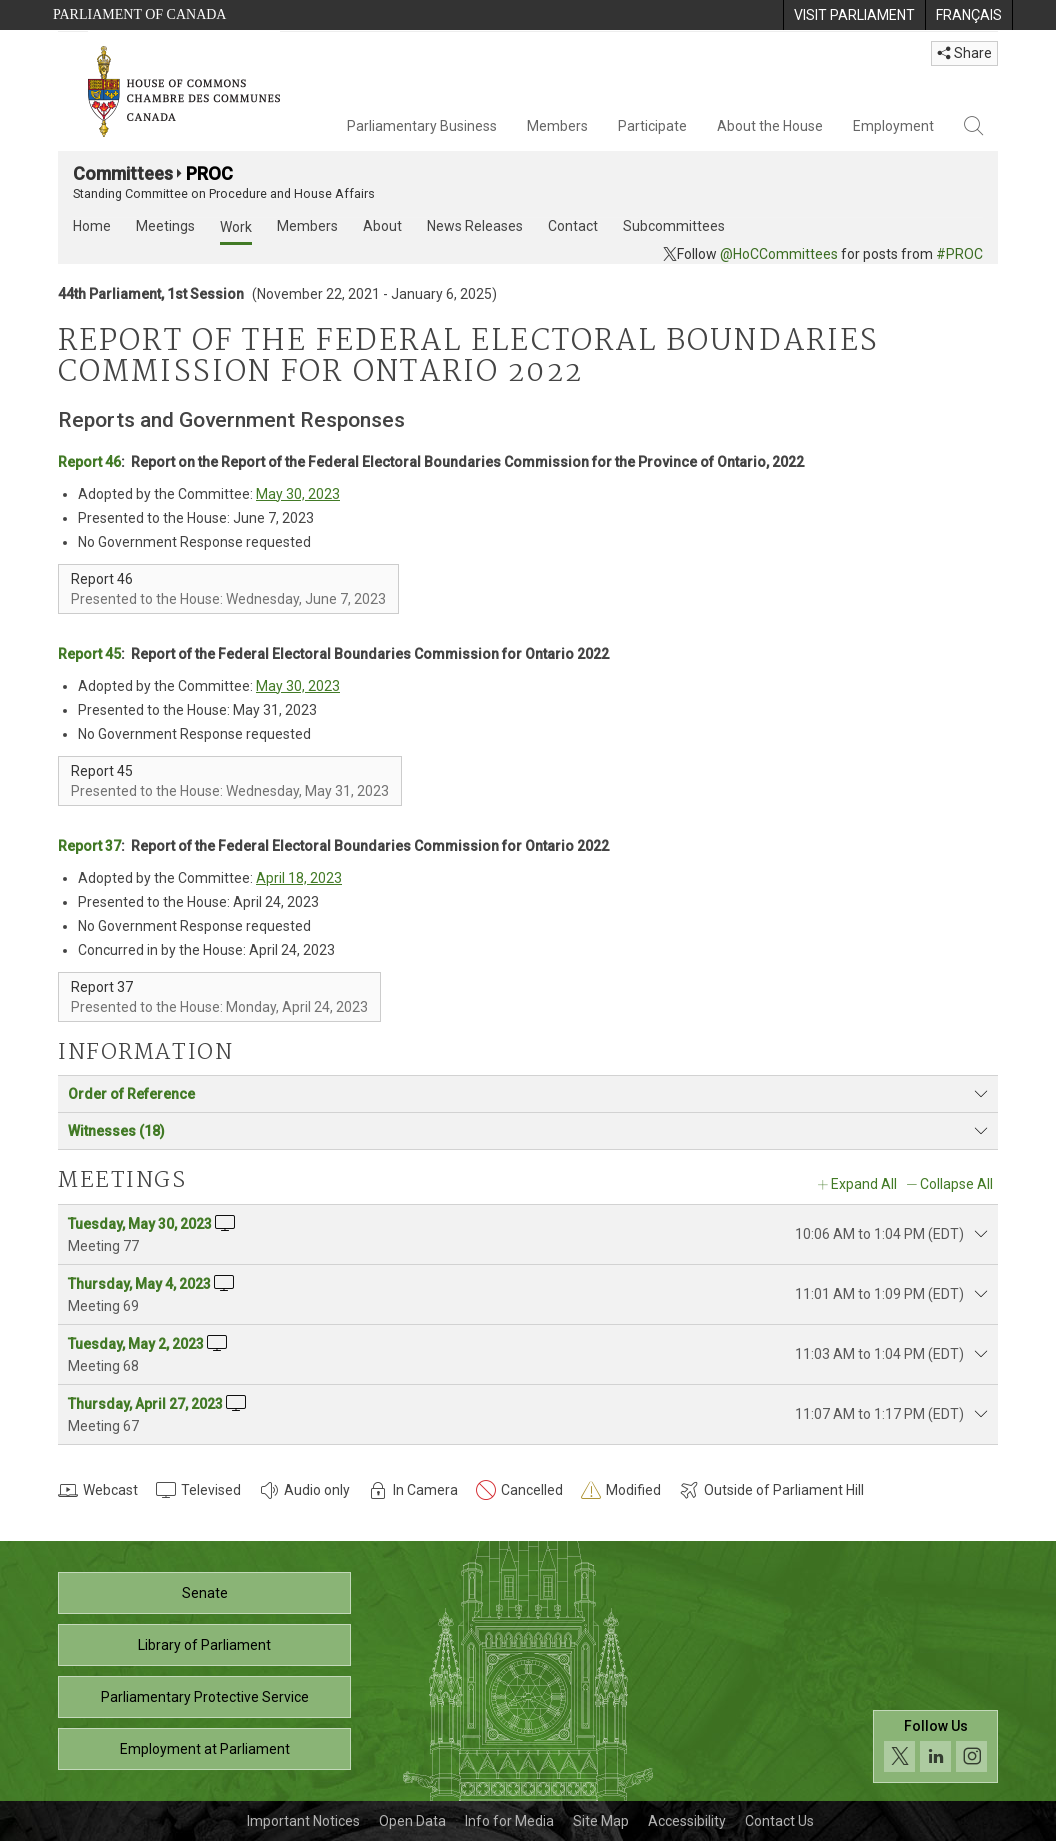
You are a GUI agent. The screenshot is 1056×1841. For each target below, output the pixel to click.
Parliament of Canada (139, 14)
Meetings (165, 226)
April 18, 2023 (299, 878)
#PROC (959, 254)
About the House (770, 126)
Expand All (864, 1184)
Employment (893, 126)
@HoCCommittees (779, 254)
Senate (205, 1593)
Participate (652, 126)
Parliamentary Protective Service (205, 1697)
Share (964, 53)
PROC (209, 173)
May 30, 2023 (298, 494)
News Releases (475, 226)
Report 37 (89, 846)
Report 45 (89, 654)
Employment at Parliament (205, 1749)
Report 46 (89, 462)
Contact (573, 226)
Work (236, 227)
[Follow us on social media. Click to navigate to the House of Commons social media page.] (935, 1746)
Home (92, 226)
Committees (123, 173)
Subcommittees (674, 226)
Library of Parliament (204, 1645)
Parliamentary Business (422, 126)
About (382, 226)
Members (557, 126)
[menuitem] (854, 15)
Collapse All (956, 1184)
